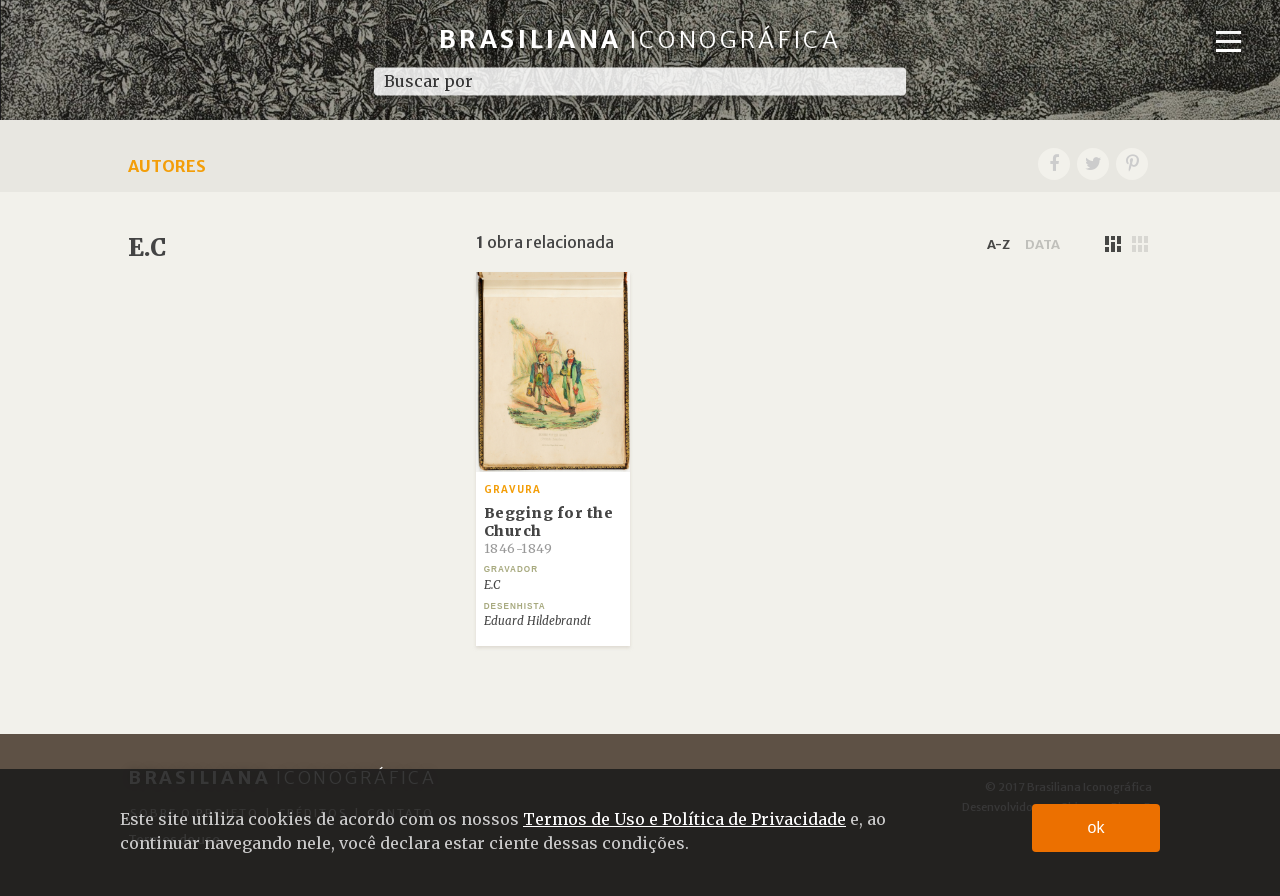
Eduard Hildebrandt (537, 621)
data (1042, 244)
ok (1096, 827)
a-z (998, 244)
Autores (167, 166)
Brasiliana (640, 39)
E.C (492, 585)
